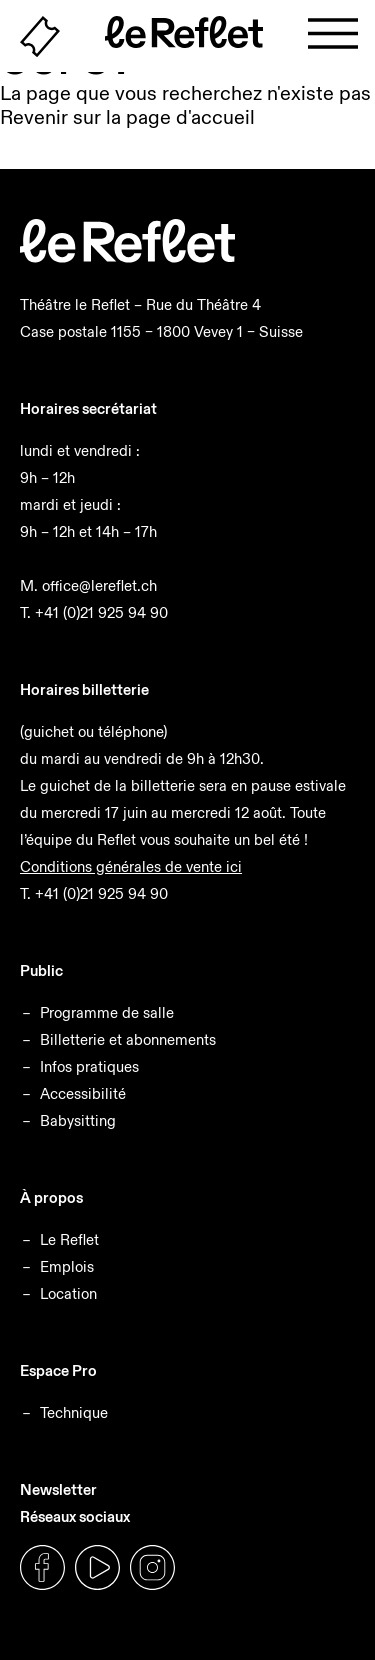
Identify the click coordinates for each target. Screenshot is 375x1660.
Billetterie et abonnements (128, 1039)
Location (68, 1293)
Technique (74, 1412)
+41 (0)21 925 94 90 (101, 612)
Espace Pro (58, 1370)
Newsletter (58, 1489)
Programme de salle (107, 1012)
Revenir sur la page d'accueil (127, 117)
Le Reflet (69, 1239)
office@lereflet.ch (99, 585)
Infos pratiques (89, 1066)
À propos (51, 1197)
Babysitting (78, 1120)
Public (41, 970)
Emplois (67, 1266)
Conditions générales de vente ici (131, 866)
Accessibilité (83, 1093)
